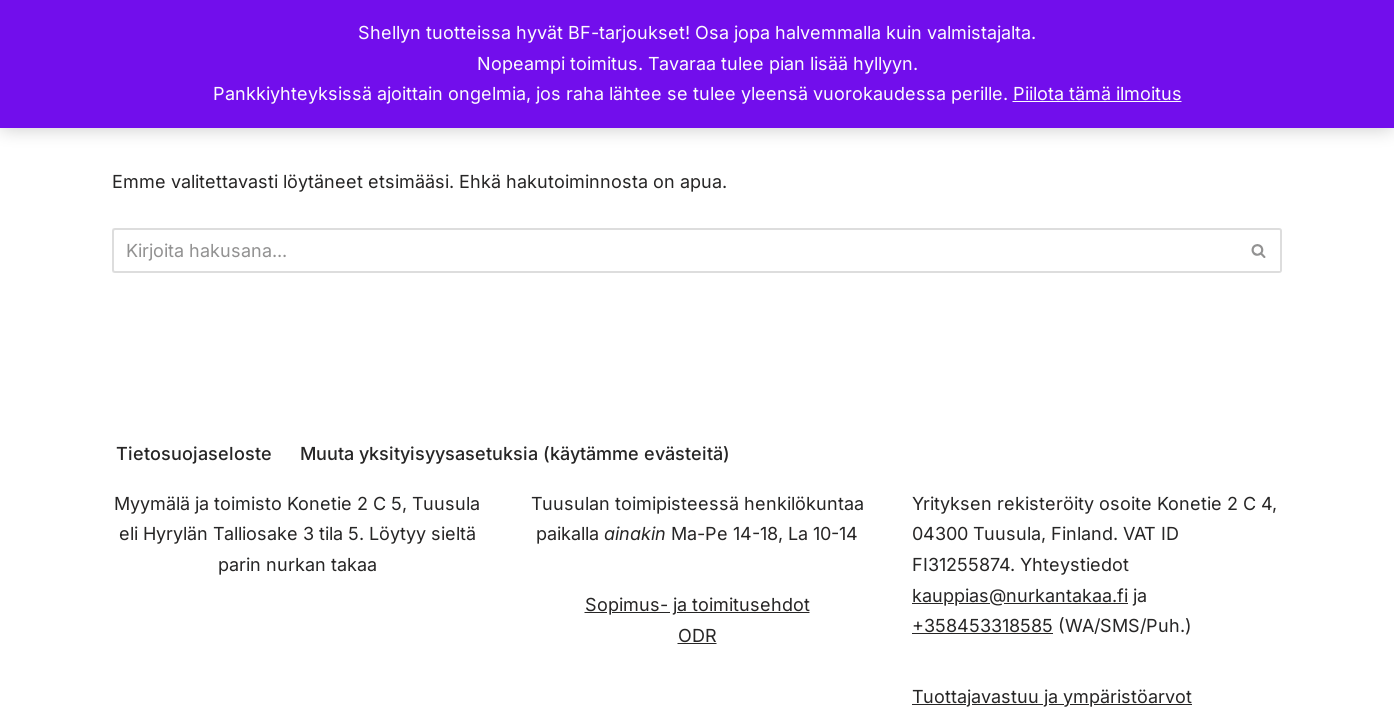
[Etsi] (674, 250)
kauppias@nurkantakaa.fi (1020, 594)
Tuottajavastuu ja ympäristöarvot (1052, 695)
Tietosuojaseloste (194, 453)
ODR (697, 634)
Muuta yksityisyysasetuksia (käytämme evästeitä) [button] (515, 453)
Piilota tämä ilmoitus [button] (1097, 93)
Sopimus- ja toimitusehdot (697, 604)
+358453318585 (982, 625)
